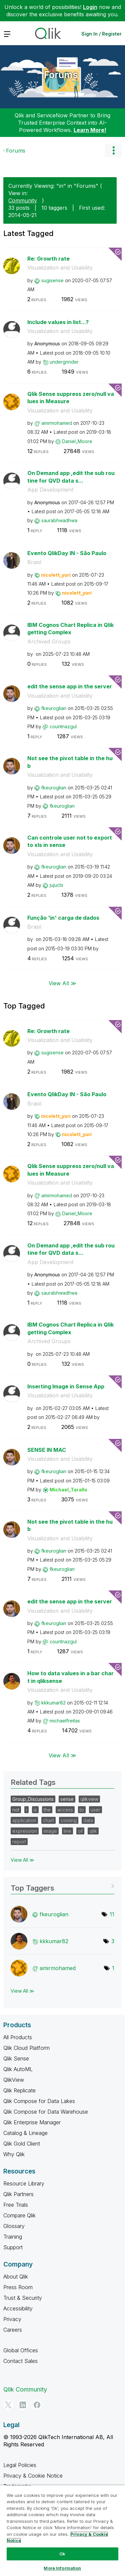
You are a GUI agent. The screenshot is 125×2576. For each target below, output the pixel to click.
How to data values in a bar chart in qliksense (70, 1677)
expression (24, 1831)
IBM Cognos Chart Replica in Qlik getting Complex (70, 629)
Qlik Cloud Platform (26, 2048)
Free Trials (15, 2204)
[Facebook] (37, 2405)
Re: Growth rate (48, 258)
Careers (12, 2329)
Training (12, 2236)
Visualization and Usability (60, 267)
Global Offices (20, 2350)
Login (90, 7)
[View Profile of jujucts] (56, 885)
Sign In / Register (101, 34)
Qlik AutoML (18, 2069)
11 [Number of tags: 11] (112, 1914)
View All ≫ (62, 983)
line (67, 1831)
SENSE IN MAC (46, 1450)
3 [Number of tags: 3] (112, 1941)
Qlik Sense (16, 2058)
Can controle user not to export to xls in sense (69, 841)
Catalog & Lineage (25, 2133)
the (47, 1810)
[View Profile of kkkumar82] (53, 1702)
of (80, 1831)
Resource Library (23, 2183)
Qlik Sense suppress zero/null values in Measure (70, 398)
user (95, 1810)
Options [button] (113, 150)
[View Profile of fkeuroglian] (53, 708)
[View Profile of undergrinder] (64, 362)
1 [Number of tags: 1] (113, 1968)
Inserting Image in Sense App (65, 1386)
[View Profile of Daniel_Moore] (77, 441)
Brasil (34, 562)
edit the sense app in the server (69, 686)
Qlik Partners (18, 2194)
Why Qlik (14, 2154)
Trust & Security (22, 2297)
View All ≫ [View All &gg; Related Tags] (22, 1860)
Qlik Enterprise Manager (32, 2122)
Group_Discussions (33, 1799)
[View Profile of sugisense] (52, 280)
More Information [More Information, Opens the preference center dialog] (62, 2568)
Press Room (18, 2287)
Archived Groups (49, 641)
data (88, 1820)
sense (67, 1799)
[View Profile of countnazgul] (63, 726)
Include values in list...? (58, 322)
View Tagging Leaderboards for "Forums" (62, 1885)
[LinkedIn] (23, 2405)
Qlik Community (25, 2389)
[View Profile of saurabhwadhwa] (59, 520)
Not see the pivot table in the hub (70, 762)
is (35, 1810)
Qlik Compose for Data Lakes (39, 2101)
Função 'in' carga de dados (63, 917)
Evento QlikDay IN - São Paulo (66, 553)
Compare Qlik (19, 2215)
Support (13, 2247)
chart (48, 1820)
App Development (50, 489)
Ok (62, 2553)
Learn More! (90, 130)
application (24, 1820)
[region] (62, 2530)
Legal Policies (19, 2465)
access (65, 1810)
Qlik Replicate (19, 2090)
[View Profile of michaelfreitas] (65, 1720)
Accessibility (18, 2308)
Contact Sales (20, 2361)
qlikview (89, 1799)
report (19, 1841)
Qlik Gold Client (21, 2143)
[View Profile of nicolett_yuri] (56, 575)
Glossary (14, 2226)
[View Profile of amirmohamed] (56, 423)
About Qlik (15, 2276)
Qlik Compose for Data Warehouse (45, 2111)
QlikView (13, 2079)
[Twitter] (8, 2405)
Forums (61, 74)
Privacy (12, 2319)
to (82, 1810)
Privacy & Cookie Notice (33, 2475)
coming (69, 1820)
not (15, 1810)
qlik (93, 1831)
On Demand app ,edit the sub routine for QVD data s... (71, 477)
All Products (17, 2037)
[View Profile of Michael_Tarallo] (68, 1489)
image (50, 1831)
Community (22, 200)
